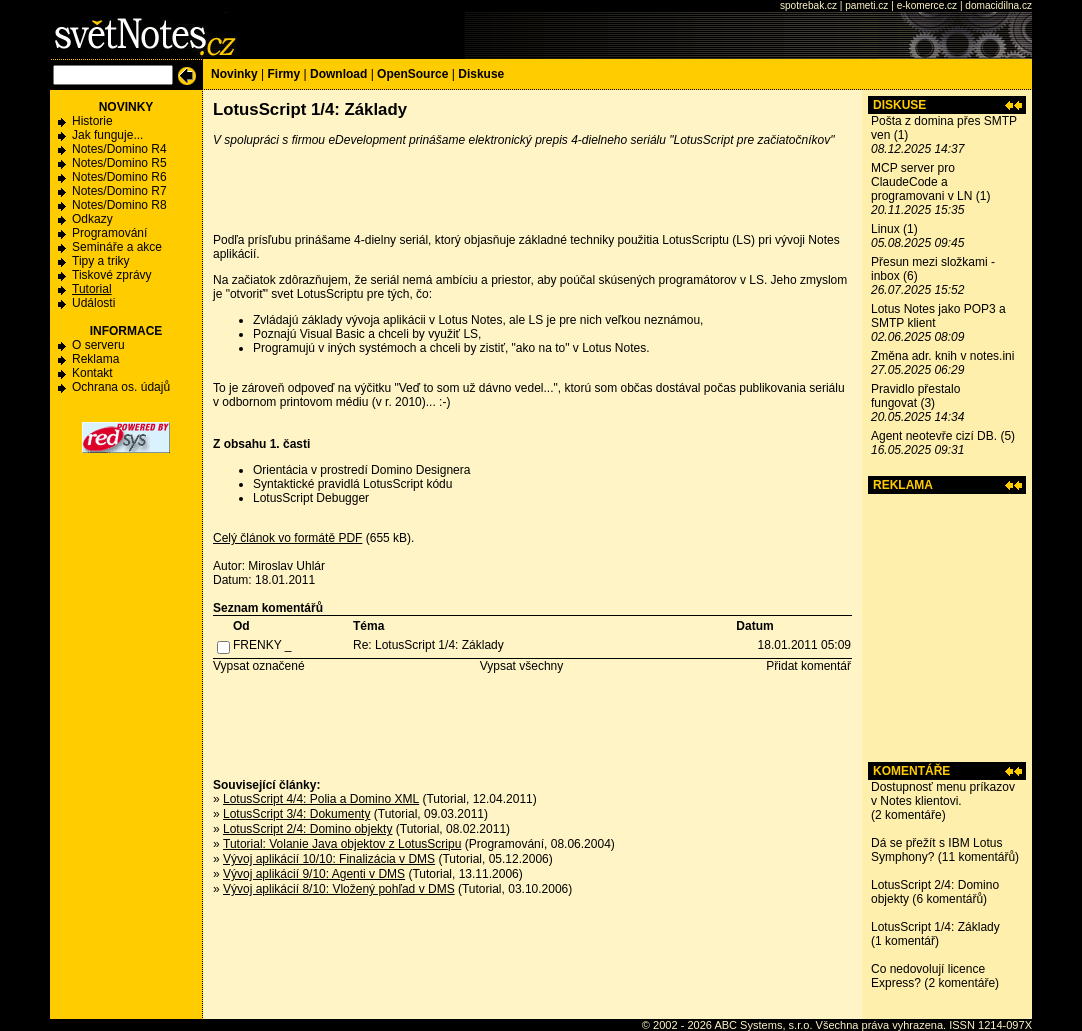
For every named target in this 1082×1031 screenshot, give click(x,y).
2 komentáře (908, 815)
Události (93, 303)
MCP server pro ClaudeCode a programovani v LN (921, 182)
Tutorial (92, 289)
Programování (109, 233)
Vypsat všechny (522, 666)
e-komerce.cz (927, 5)
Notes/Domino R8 (119, 205)
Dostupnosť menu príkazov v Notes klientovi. (943, 794)
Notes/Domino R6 (119, 177)
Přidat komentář (808, 666)
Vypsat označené (259, 666)
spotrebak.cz (808, 5)
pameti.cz (866, 5)
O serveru (98, 345)
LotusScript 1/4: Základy (935, 927)
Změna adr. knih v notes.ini (942, 356)
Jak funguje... (107, 135)
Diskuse (481, 74)
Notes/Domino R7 (119, 191)
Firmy (283, 74)
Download (338, 74)
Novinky (234, 74)
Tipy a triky (101, 261)
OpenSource (412, 74)
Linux (885, 229)
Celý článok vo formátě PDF (287, 538)
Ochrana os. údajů (121, 387)
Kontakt (92, 373)
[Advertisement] (947, 628)
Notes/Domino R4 (119, 149)
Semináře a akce (117, 247)
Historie (92, 121)
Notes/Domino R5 (119, 163)
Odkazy (92, 219)
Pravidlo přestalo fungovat (915, 396)
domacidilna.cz (998, 5)
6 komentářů (949, 899)
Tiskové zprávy (112, 275)
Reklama (95, 359)
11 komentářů (978, 857)
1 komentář (905, 941)
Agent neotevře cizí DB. (934, 436)
